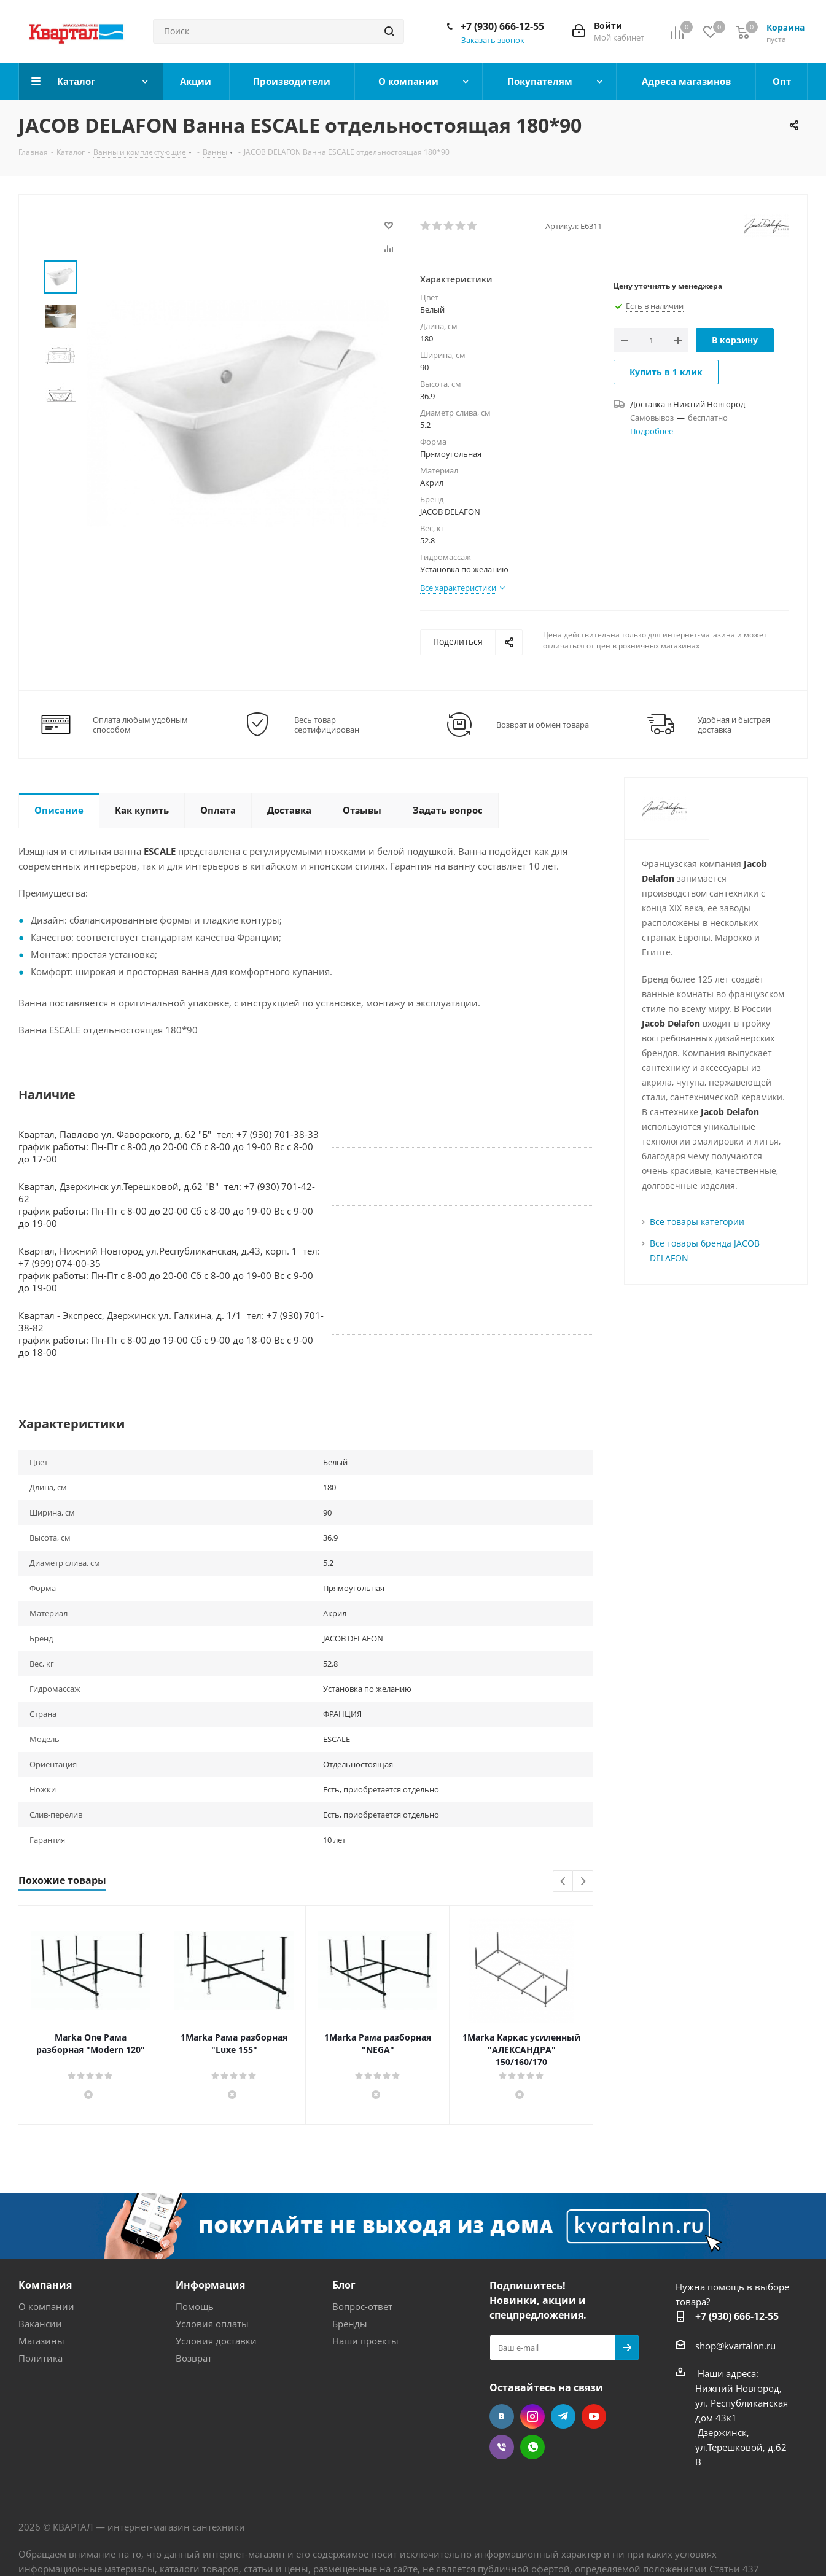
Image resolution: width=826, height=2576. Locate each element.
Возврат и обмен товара (542, 725)
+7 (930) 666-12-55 (502, 26)
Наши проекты (365, 2341)
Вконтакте (501, 2416)
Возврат (194, 2358)
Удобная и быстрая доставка (734, 724)
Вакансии (40, 2323)
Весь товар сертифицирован (326, 724)
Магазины (41, 2341)
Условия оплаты (212, 2323)
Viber (501, 2447)
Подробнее (651, 431)
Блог (344, 2285)
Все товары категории (697, 1222)
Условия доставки (216, 2341)
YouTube (594, 2416)
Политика (40, 2358)
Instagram (532, 2416)
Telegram (563, 2416)
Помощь (195, 2306)
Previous (563, 1882)
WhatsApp (532, 2447)
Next (583, 1882)
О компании (46, 2306)
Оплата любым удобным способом (140, 724)
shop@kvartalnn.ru (735, 2345)
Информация (210, 2285)
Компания (45, 2285)
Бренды (349, 2323)
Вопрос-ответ (362, 2306)
